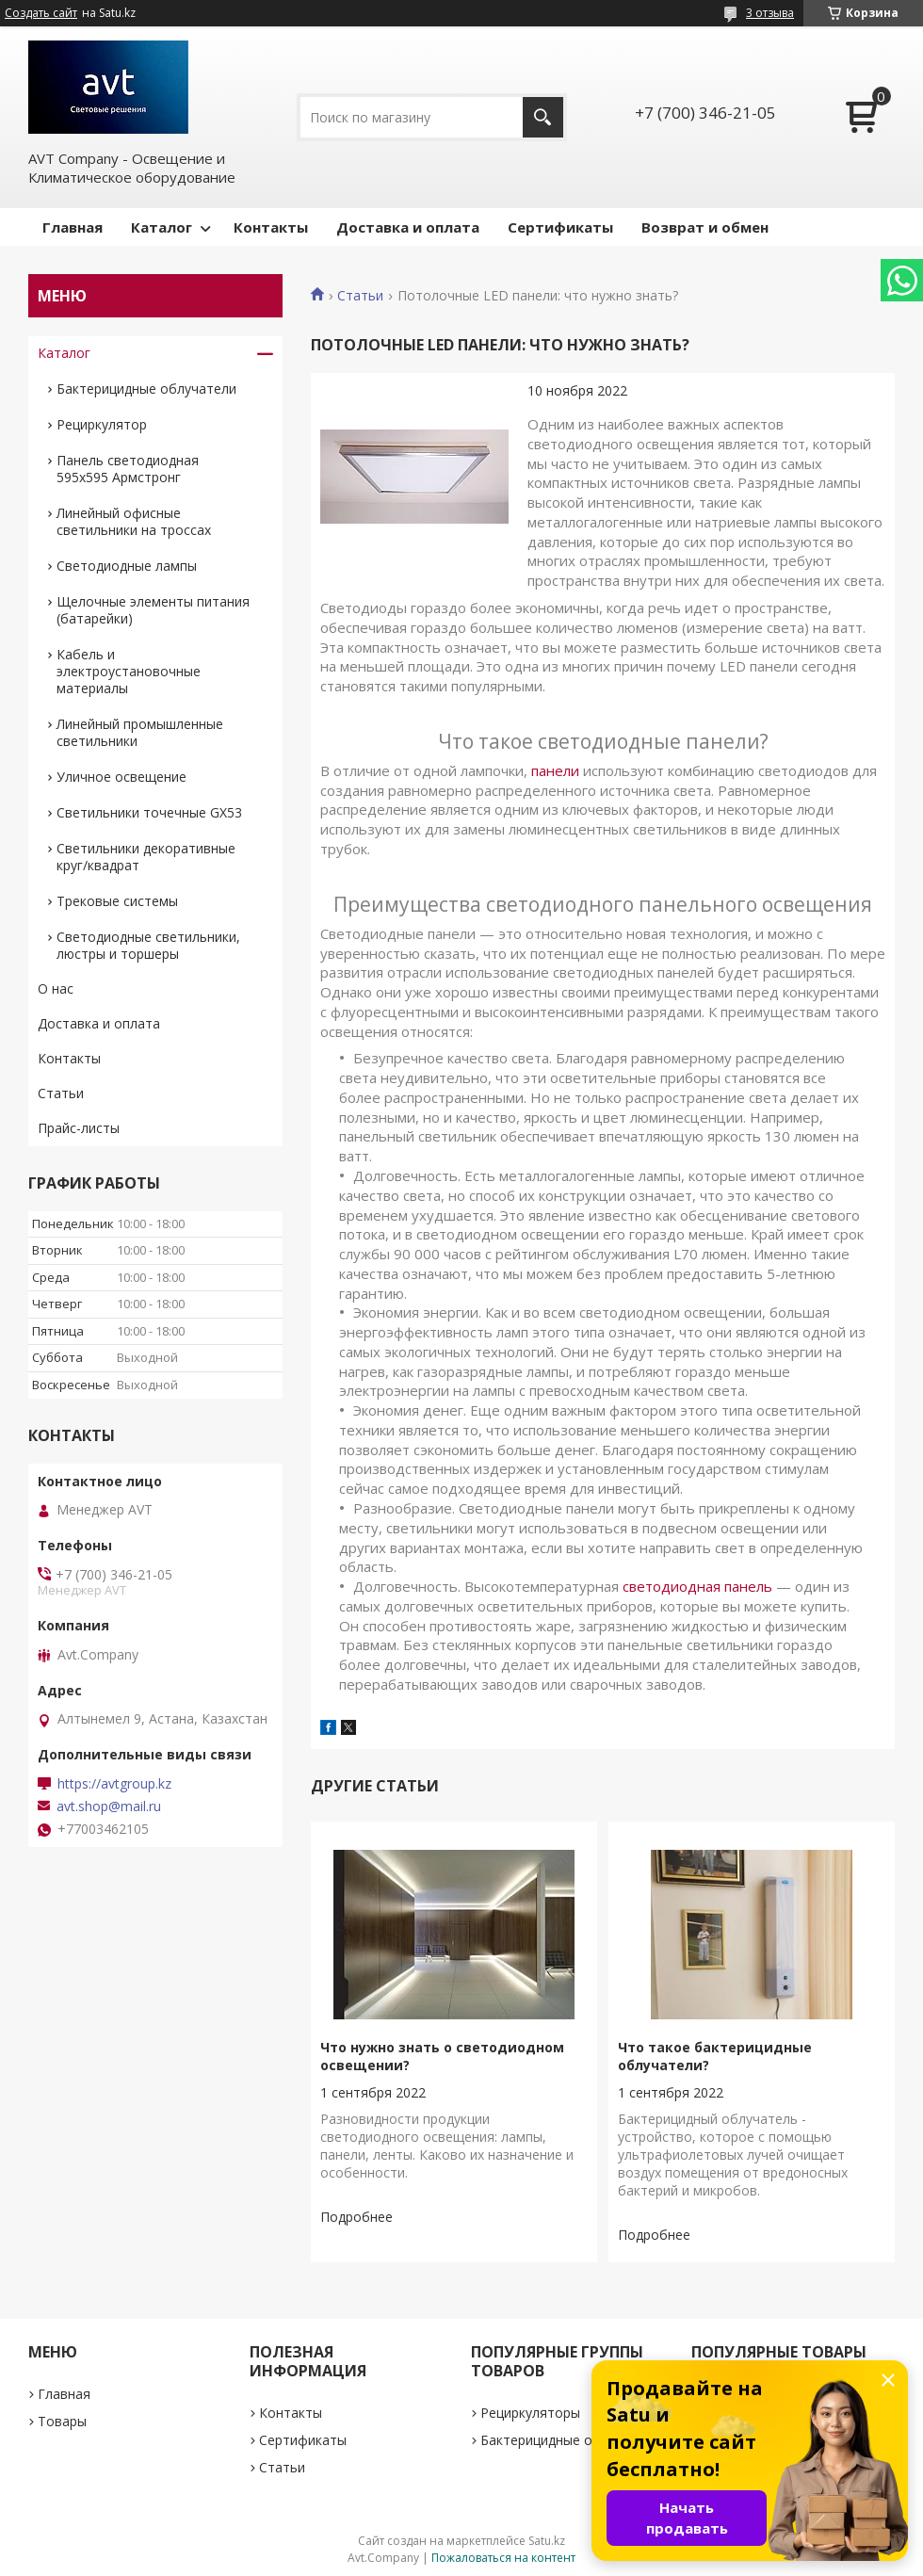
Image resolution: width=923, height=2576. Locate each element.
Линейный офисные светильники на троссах (134, 521)
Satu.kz (546, 2541)
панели (555, 770)
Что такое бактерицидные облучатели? (715, 2056)
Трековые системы (117, 901)
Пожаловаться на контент (503, 2558)
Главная (72, 227)
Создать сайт (41, 13)
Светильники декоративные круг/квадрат (146, 856)
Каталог (161, 227)
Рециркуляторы (530, 2413)
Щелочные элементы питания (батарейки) (153, 609)
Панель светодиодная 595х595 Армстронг (128, 468)
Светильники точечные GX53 (149, 812)
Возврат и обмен (705, 227)
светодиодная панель (697, 1586)
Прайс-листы (79, 1128)
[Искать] (543, 117)
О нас (55, 988)
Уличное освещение (121, 777)
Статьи (360, 295)
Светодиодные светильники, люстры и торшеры (148, 945)
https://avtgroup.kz (114, 1783)
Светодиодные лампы (127, 566)
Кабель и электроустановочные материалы (129, 671)
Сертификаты (560, 227)
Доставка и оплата (407, 227)
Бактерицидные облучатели (146, 388)
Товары (62, 2421)
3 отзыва (770, 13)
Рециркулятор (102, 424)
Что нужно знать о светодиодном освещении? (442, 2056)
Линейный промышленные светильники (140, 732)
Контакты (271, 227)
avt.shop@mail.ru (109, 1806)
